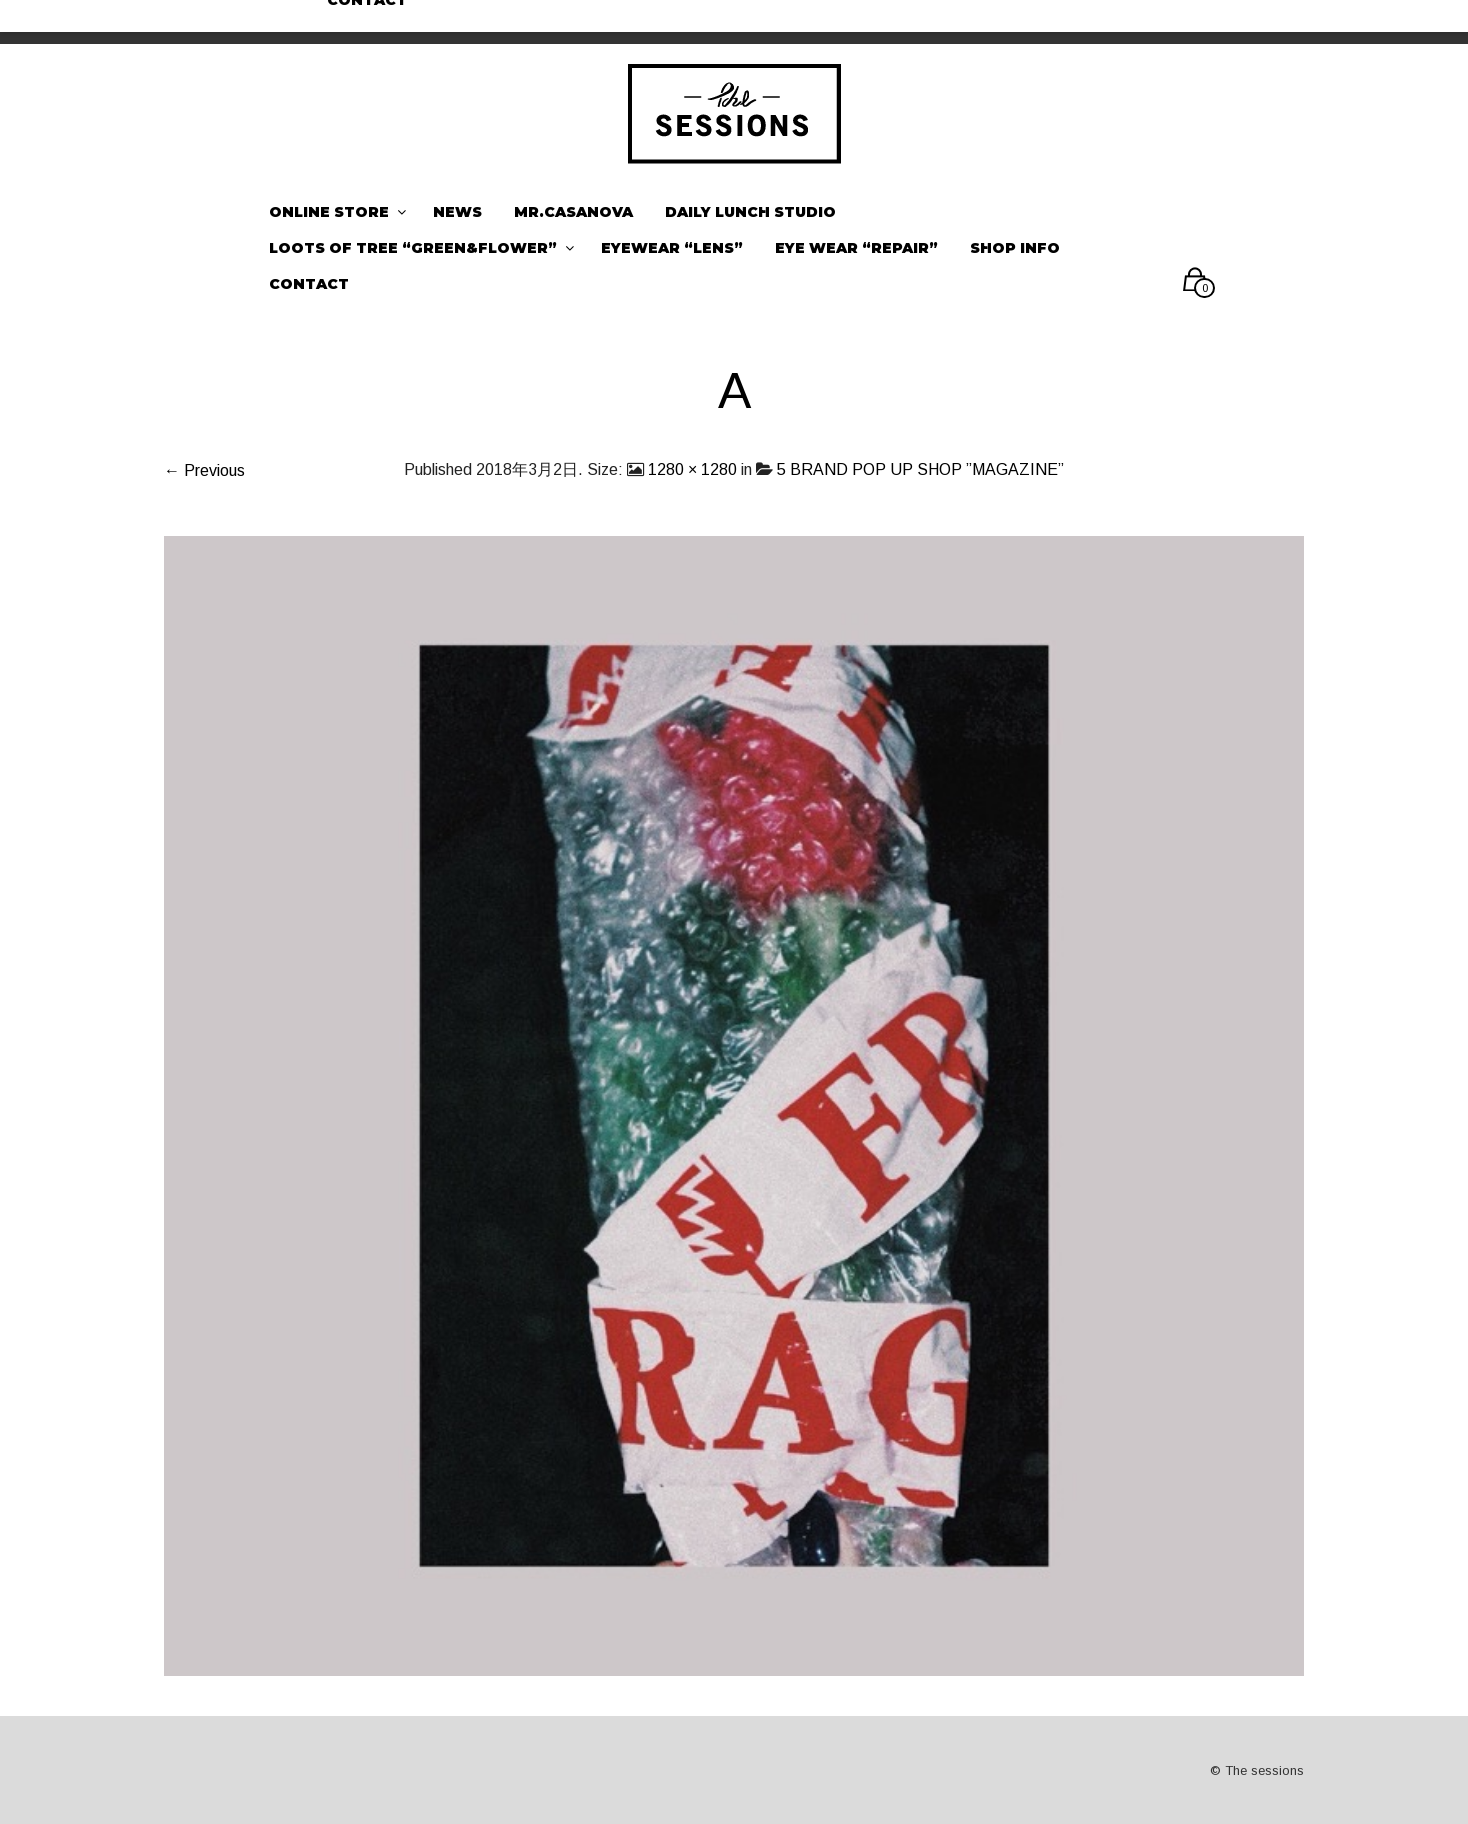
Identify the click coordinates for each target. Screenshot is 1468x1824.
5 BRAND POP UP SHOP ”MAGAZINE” (920, 469)
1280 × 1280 (692, 469)
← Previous (204, 470)
